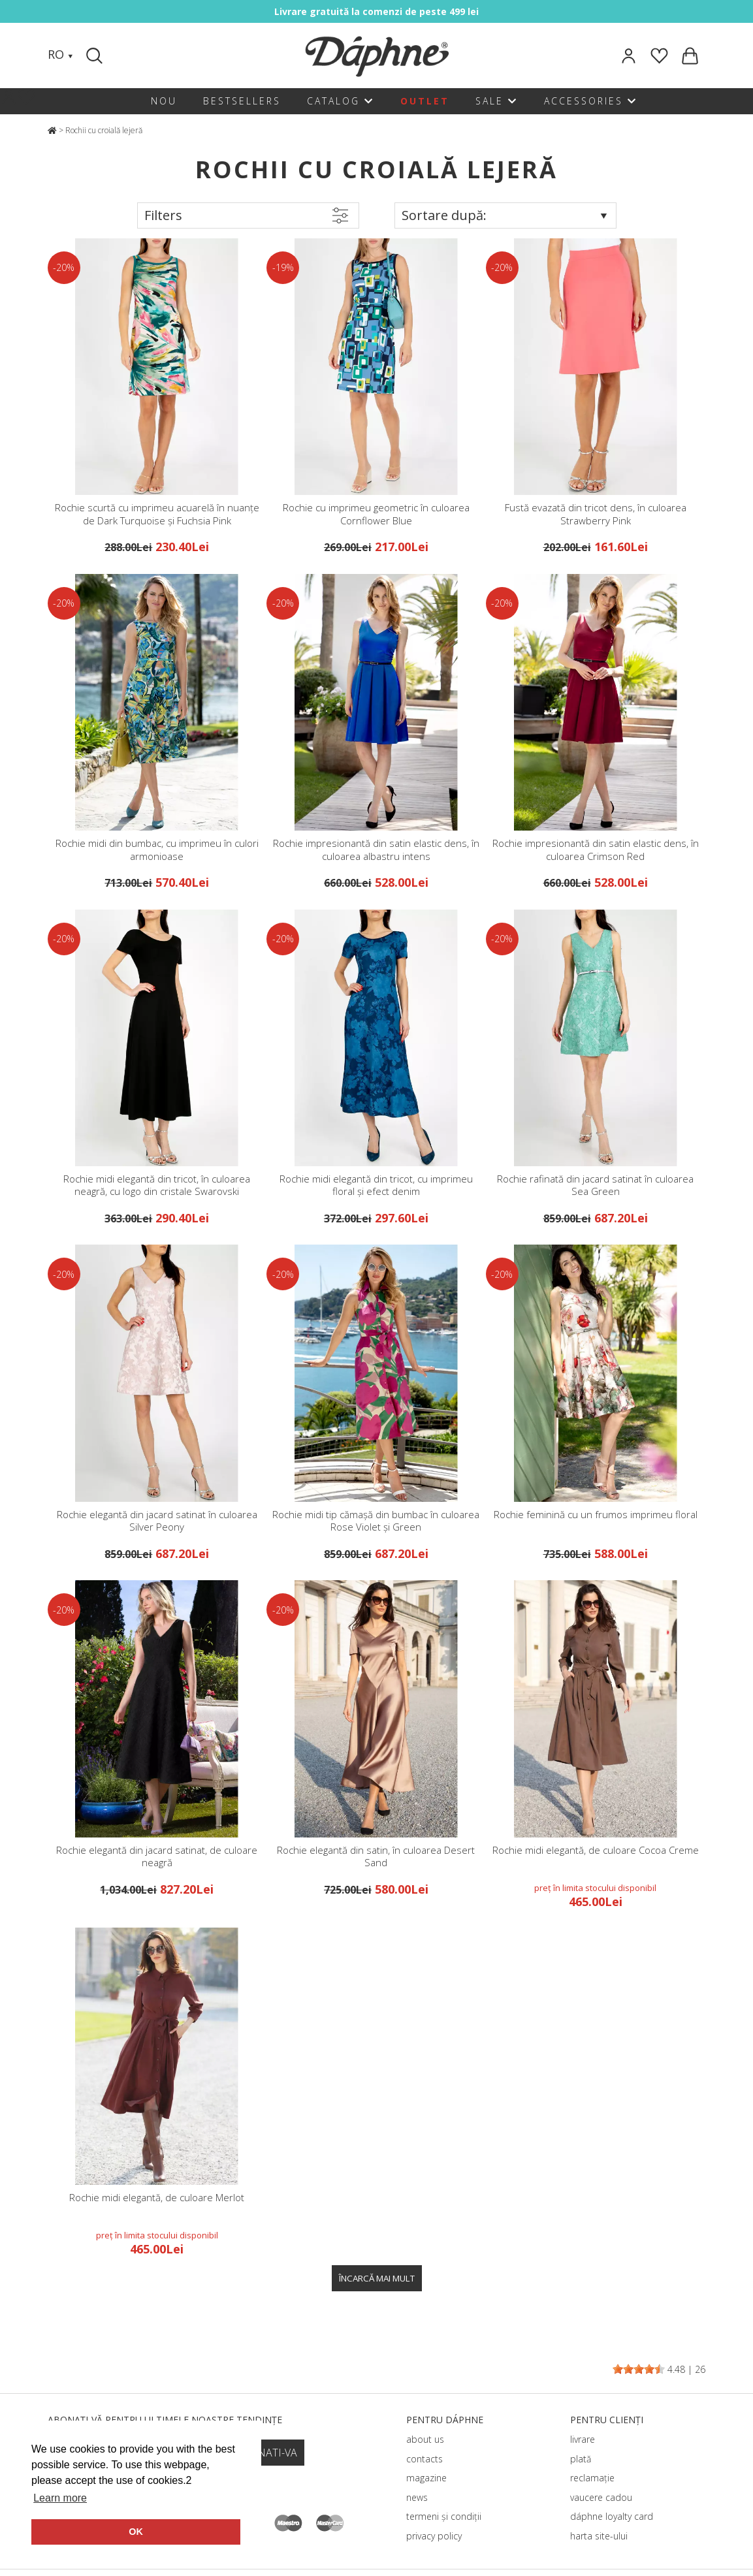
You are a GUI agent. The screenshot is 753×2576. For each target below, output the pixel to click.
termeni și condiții (443, 2516)
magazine (426, 2478)
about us (425, 2439)
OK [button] (136, 2531)
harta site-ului (599, 2536)
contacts (424, 2459)
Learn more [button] (60, 2498)
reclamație (592, 2478)
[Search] (96, 55)
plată (580, 2459)
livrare (582, 2439)
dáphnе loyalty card (611, 2516)
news (417, 2497)
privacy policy (434, 2536)
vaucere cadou (601, 2497)
